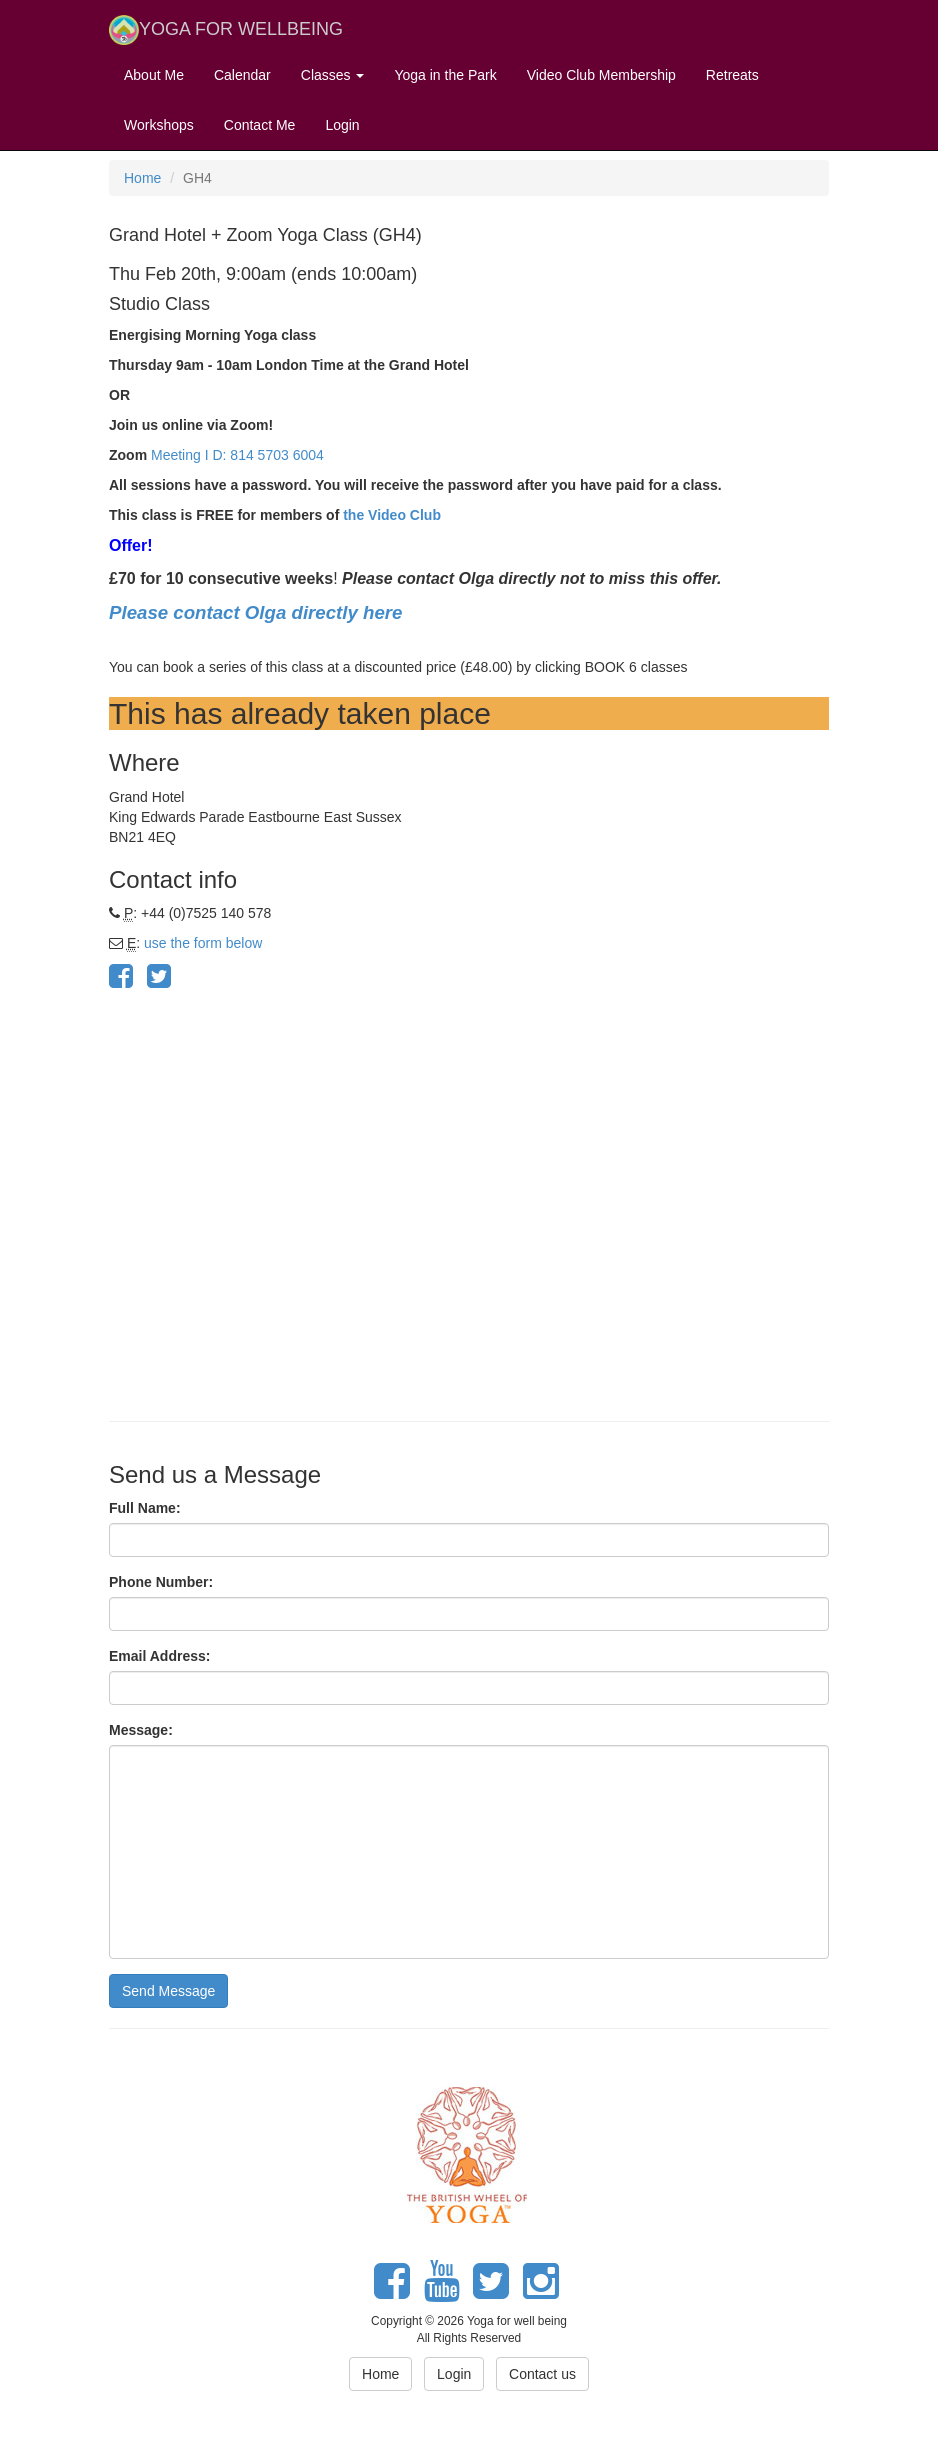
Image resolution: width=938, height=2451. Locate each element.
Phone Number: (161, 1582)
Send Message (168, 1991)
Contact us (542, 2374)
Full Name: (145, 1508)
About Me (154, 75)
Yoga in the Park (445, 75)
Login (342, 125)
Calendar (242, 75)
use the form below (203, 943)
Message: (141, 1730)
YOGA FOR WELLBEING (226, 30)
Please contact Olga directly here (258, 612)
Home (142, 178)
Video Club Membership (601, 75)
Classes (333, 75)
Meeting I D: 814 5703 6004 (237, 455)
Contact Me (260, 125)
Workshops (159, 125)
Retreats (732, 75)
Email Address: (159, 1656)
